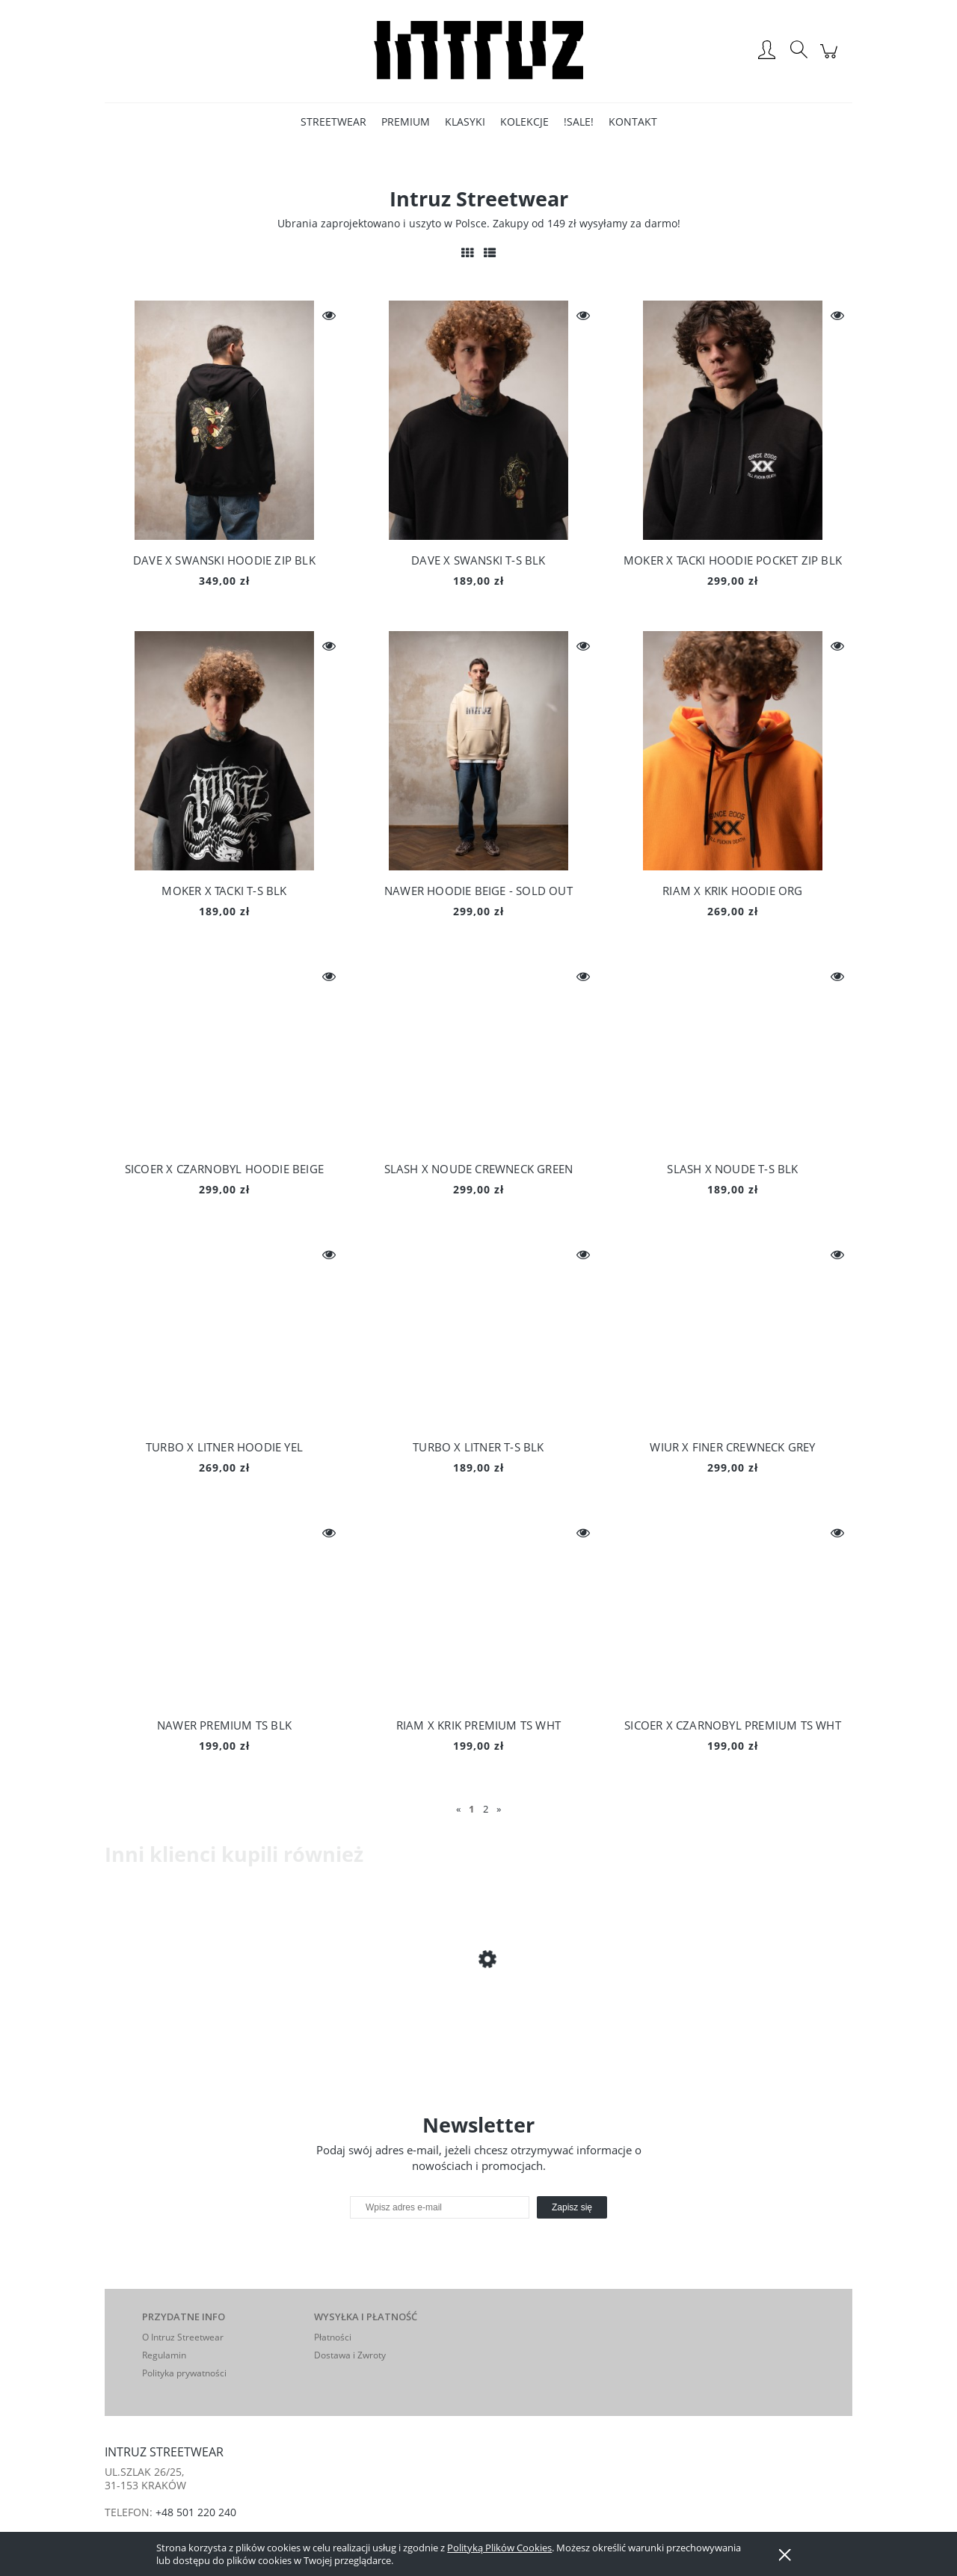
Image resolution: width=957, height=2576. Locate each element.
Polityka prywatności (184, 2373)
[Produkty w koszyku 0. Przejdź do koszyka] (831, 59)
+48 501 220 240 (196, 2512)
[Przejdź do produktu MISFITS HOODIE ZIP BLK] (224, 2016)
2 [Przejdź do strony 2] (485, 1809)
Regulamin (164, 2355)
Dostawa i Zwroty (350, 2355)
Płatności (332, 2337)
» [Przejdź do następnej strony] (498, 1809)
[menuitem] (333, 121)
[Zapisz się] (572, 2207)
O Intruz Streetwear (183, 2337)
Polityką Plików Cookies (499, 2547)
